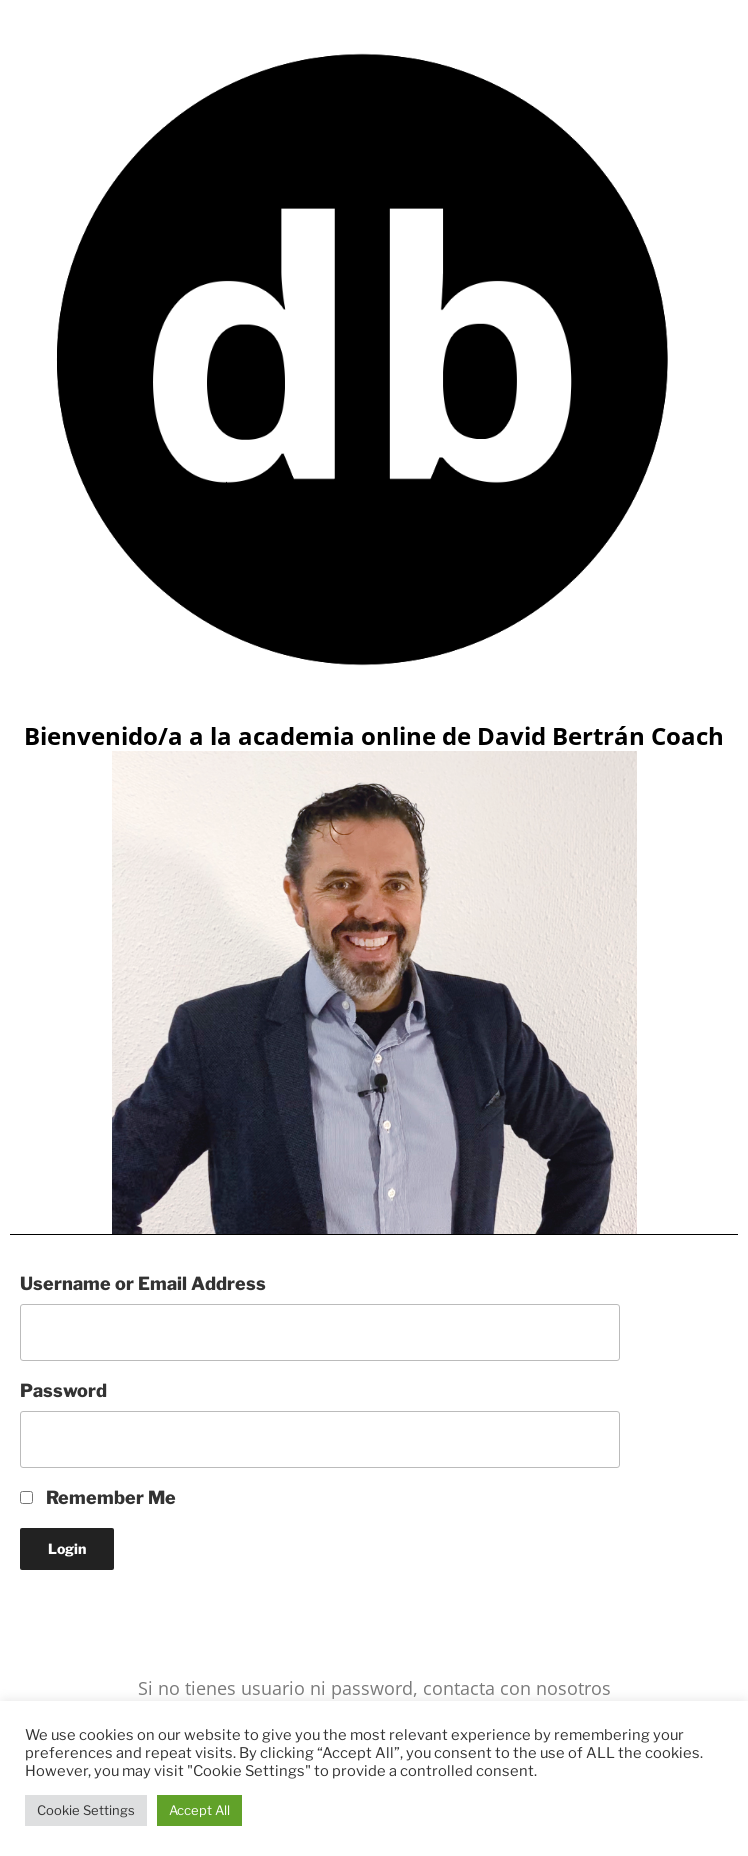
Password (63, 1390)
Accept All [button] (199, 1810)
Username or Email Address (143, 1283)
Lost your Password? (108, 1611)
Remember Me (98, 1497)
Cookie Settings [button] (86, 1810)
